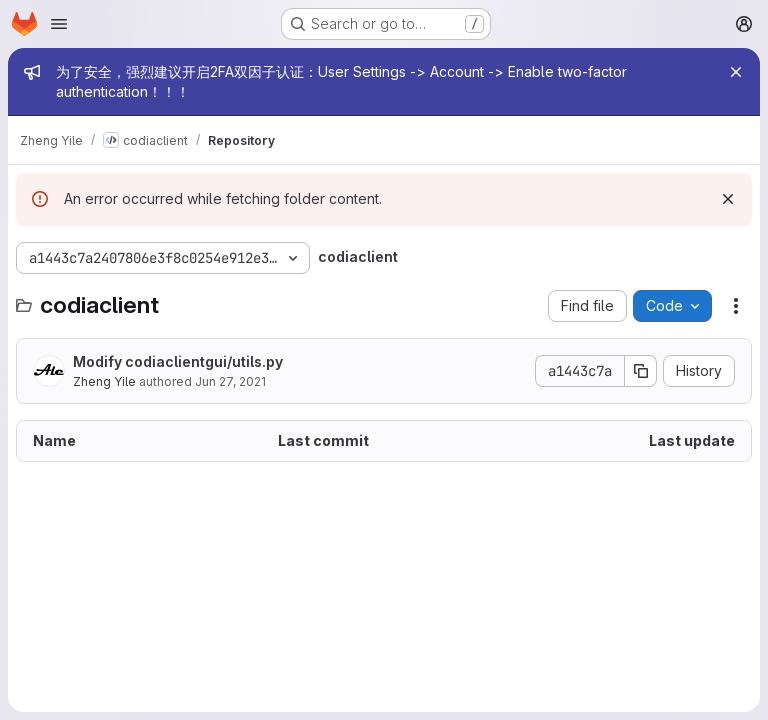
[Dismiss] (728, 199)
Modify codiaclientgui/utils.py (178, 361)
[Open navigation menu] (59, 24)
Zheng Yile (104, 381)
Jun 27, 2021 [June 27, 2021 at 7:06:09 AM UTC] (230, 381)
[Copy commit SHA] (641, 371)
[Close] (736, 72)
